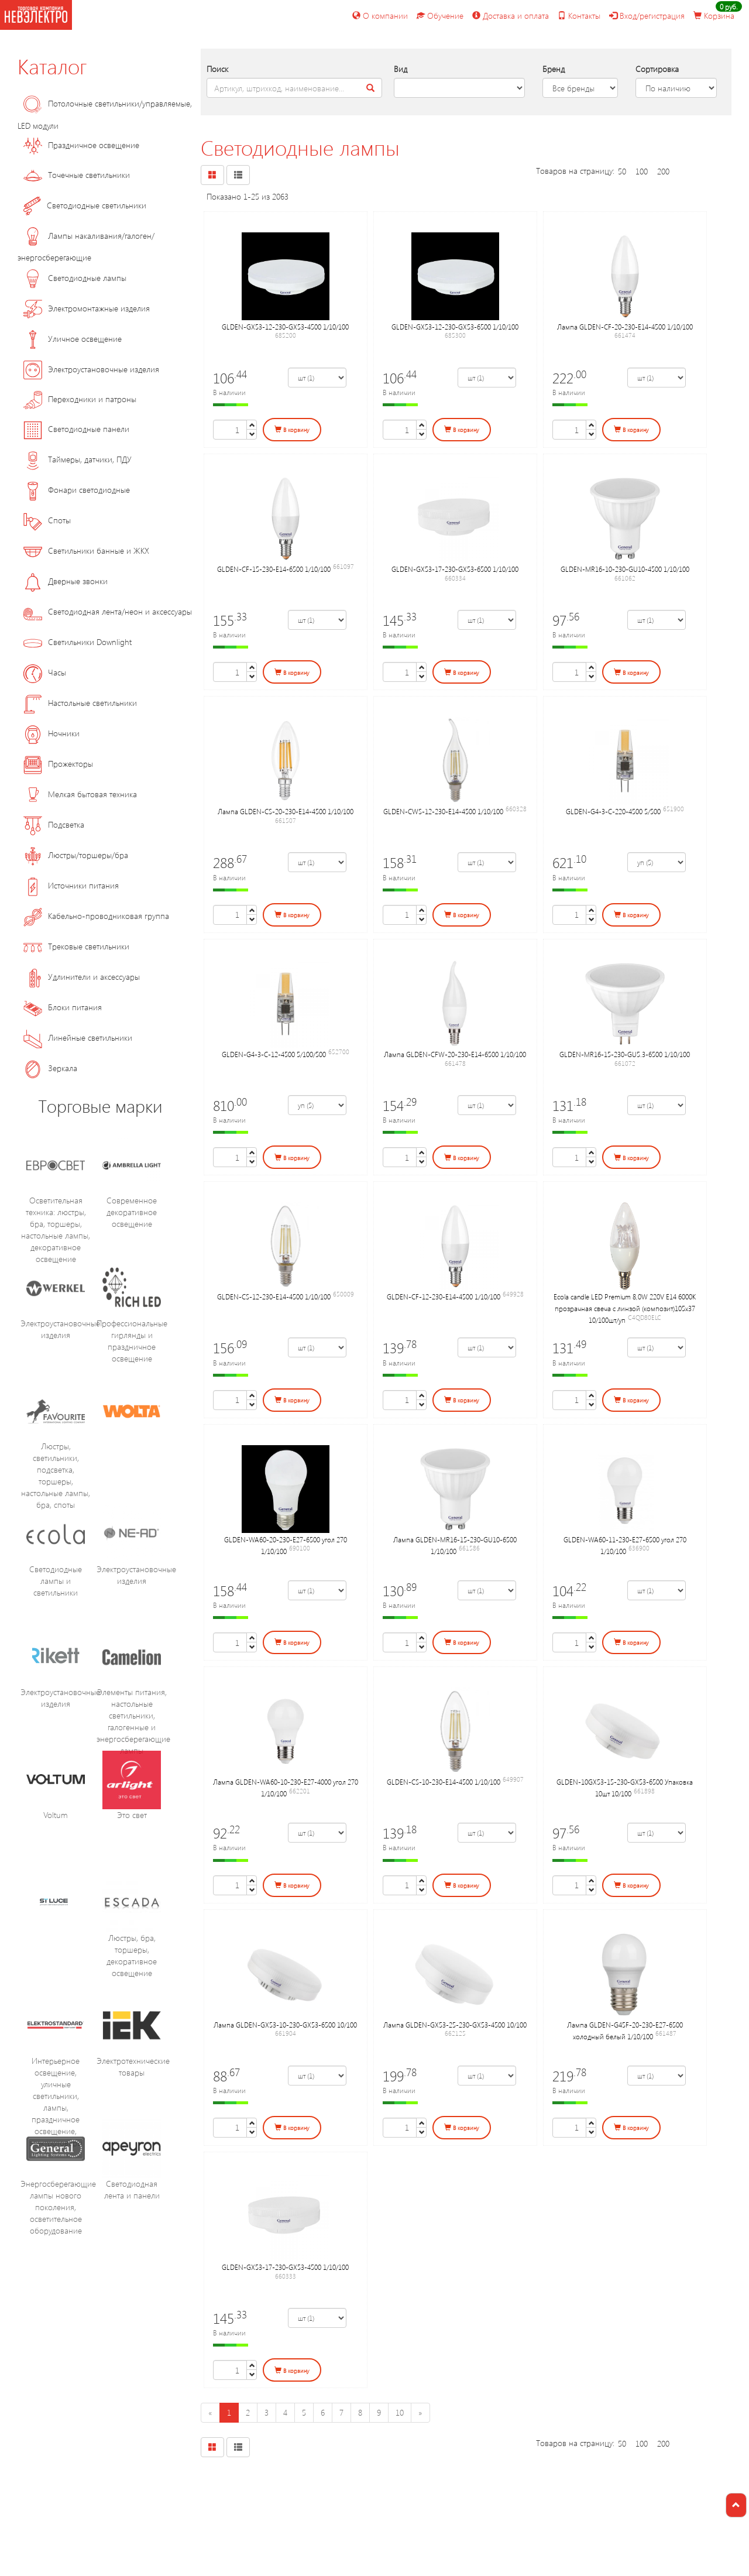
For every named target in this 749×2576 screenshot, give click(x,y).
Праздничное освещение (81, 144)
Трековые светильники (76, 946)
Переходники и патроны (79, 398)
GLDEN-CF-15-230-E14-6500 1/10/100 (274, 569)
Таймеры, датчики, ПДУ (77, 459)
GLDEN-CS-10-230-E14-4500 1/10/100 (443, 1781)
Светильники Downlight (77, 641)
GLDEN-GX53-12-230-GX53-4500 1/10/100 (285, 326)
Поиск (217, 68)
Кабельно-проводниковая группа (96, 915)
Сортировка (657, 68)
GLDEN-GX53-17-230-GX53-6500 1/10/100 (454, 569)
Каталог (52, 66)
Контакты (579, 15)
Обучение (440, 15)
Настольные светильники (80, 702)
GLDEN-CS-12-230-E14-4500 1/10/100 (274, 1296)
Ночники (51, 733)
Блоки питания (62, 1007)
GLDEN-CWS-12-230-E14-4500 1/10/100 (443, 811)
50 (622, 171)
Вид (400, 68)
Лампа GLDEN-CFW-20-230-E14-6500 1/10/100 (455, 1054)
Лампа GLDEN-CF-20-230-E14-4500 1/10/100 (625, 326)
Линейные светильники (77, 1037)
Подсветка (53, 824)
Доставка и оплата (510, 15)
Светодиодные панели (76, 428)
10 (400, 2412)
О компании (380, 15)
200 (663, 171)
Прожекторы (58, 763)
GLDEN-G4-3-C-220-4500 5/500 (613, 811)
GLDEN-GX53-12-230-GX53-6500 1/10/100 (454, 326)
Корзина (713, 15)
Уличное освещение (72, 338)
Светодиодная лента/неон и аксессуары (107, 611)
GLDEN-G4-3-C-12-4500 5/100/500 (274, 1054)
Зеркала (50, 1067)
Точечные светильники (76, 174)
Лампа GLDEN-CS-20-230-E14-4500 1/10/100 (285, 811)
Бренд (553, 68)
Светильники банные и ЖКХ (86, 550)
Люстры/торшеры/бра (75, 854)
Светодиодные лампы (74, 277)
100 (641, 171)
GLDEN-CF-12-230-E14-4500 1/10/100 (443, 1296)
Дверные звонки (65, 580)
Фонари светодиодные (76, 489)
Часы (44, 672)
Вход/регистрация (647, 15)
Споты (47, 520)
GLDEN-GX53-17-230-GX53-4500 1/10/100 (285, 2267)
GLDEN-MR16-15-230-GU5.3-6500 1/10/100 (624, 1054)
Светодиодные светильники (84, 205)
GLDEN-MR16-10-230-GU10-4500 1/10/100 (625, 569)
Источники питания (71, 885)
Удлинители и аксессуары (81, 976)
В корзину (292, 430)
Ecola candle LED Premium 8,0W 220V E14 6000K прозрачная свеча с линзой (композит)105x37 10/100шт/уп (625, 1308)
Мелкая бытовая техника (80, 794)
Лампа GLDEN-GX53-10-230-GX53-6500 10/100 (285, 2024)
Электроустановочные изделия (91, 369)
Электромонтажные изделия (86, 308)
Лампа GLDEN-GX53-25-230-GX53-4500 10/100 (455, 2024)
